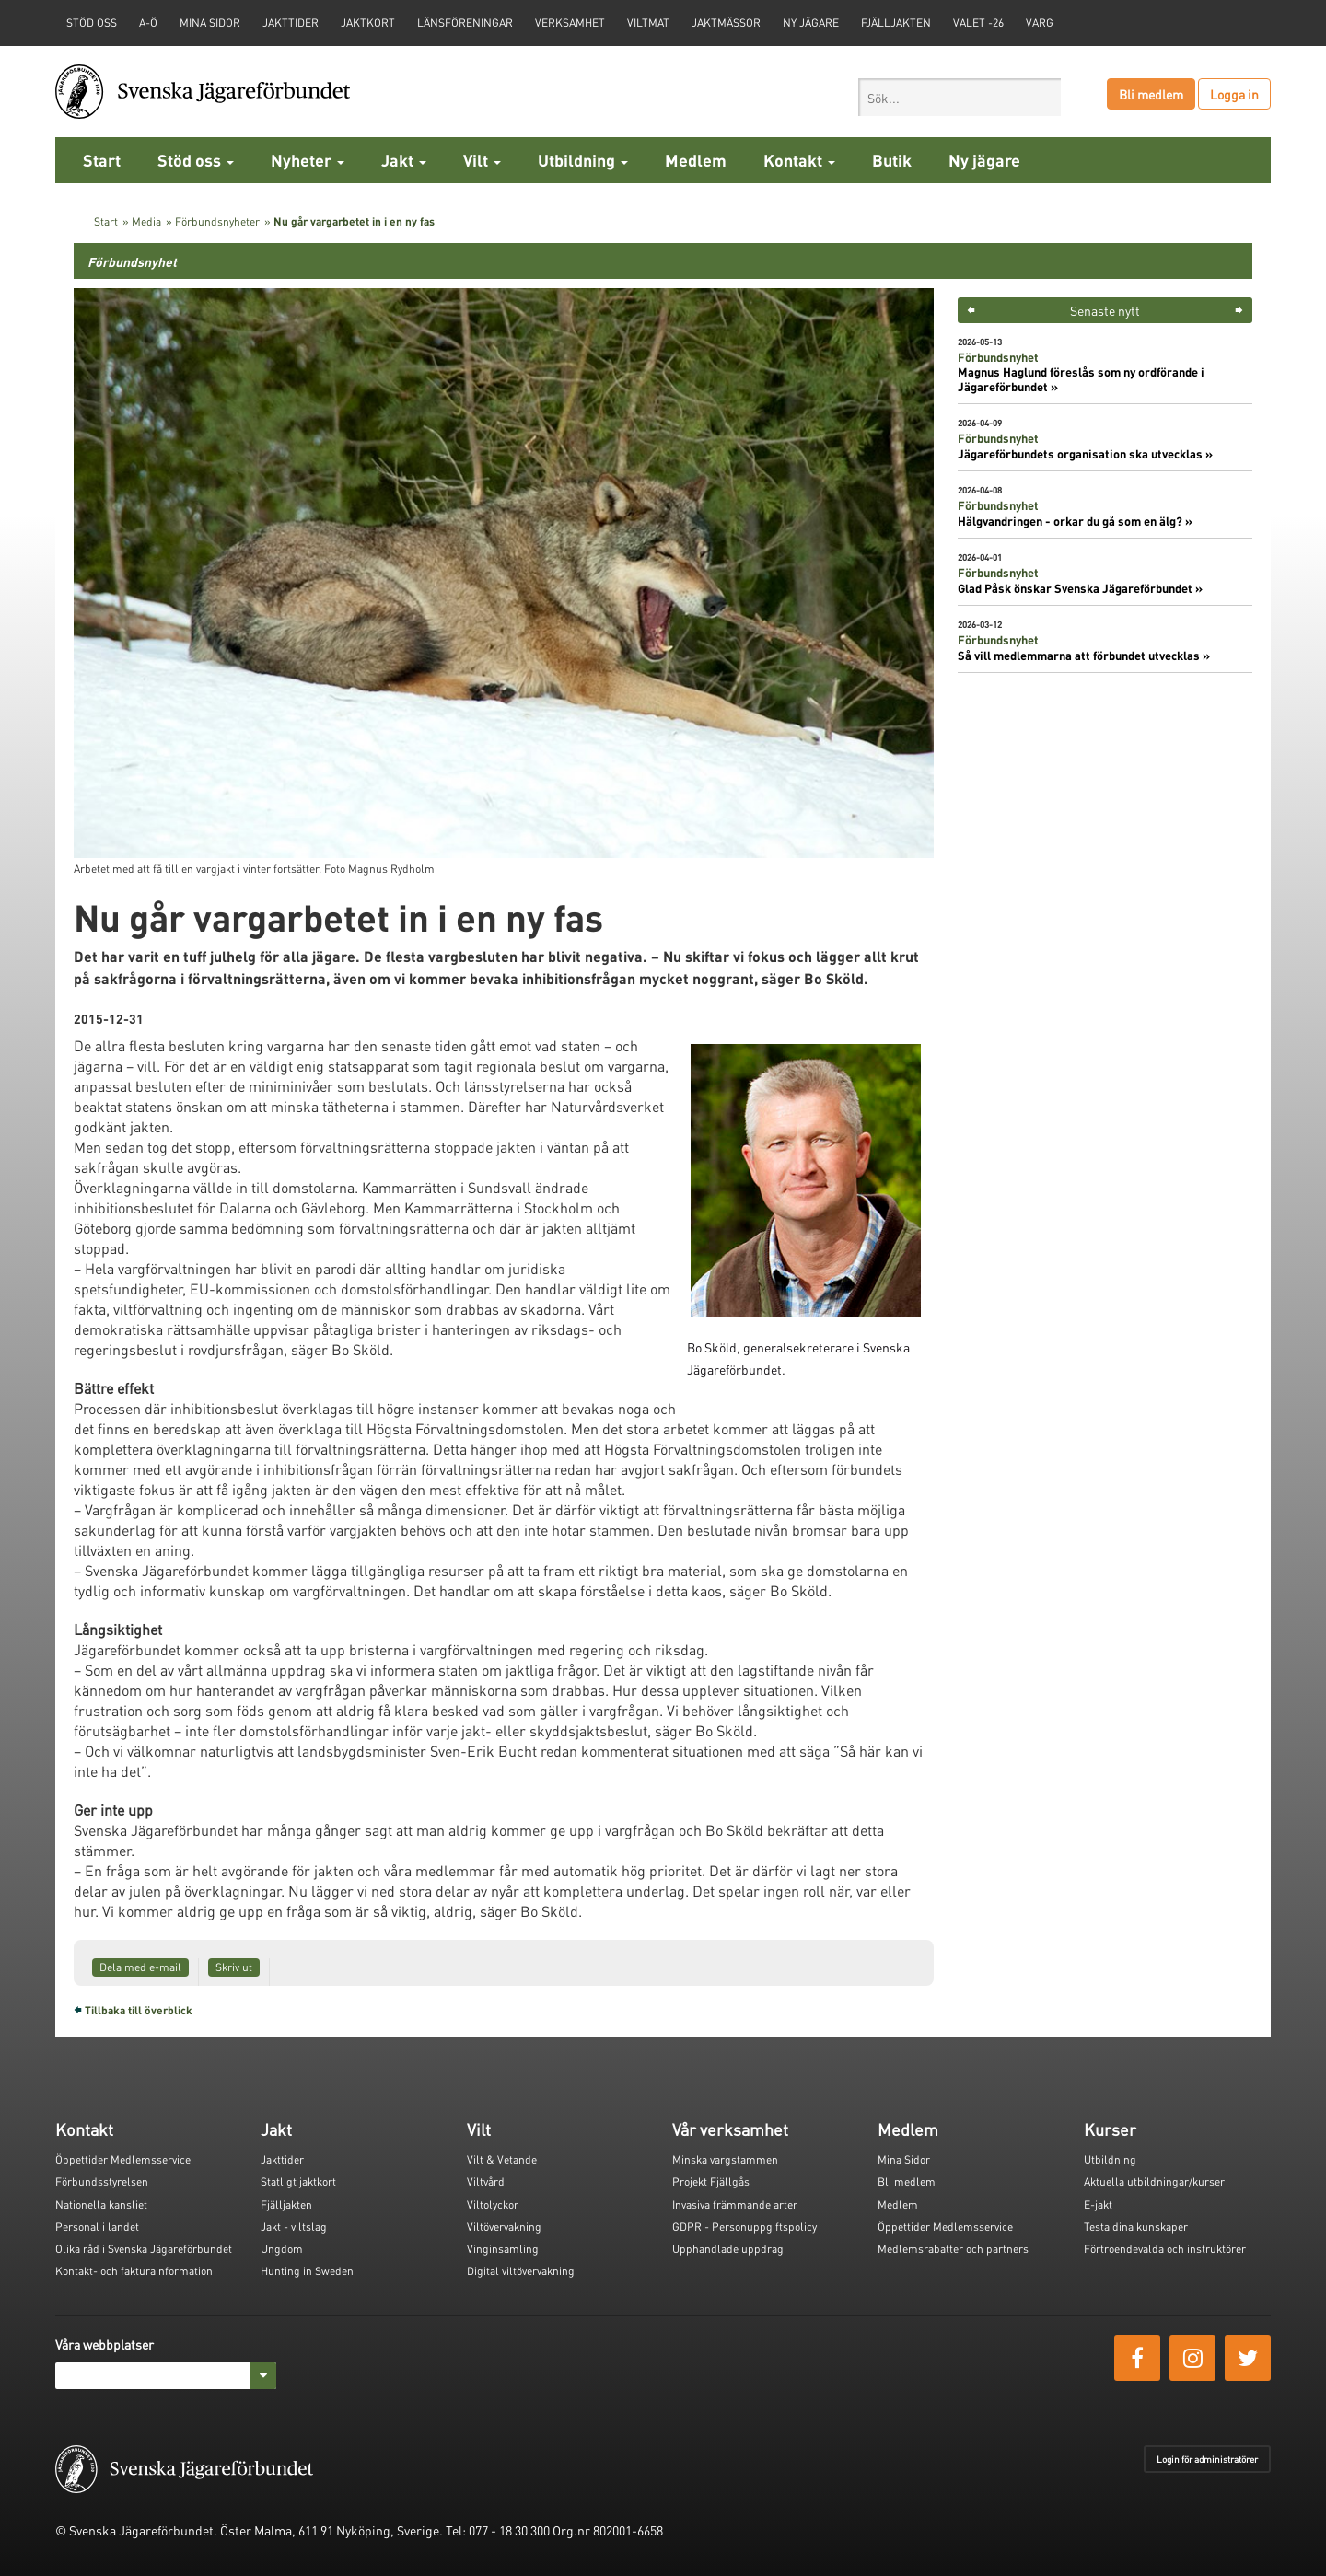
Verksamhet (570, 22)
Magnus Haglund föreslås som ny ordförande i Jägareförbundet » (1081, 379)
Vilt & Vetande (502, 2159)
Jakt (403, 159)
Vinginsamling (503, 2249)
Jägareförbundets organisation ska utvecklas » (1085, 454)
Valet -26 (978, 22)
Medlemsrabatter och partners (953, 2249)
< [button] (971, 310)
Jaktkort (368, 22)
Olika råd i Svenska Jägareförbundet (143, 2249)
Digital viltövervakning (521, 2271)
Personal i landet (97, 2227)
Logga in (1234, 94)
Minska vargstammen (725, 2159)
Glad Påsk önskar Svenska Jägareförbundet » (1080, 588)
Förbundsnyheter (217, 221)
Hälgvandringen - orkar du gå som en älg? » (1075, 521)
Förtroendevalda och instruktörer (1165, 2249)
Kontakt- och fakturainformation (134, 2271)
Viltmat (648, 22)
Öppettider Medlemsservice (123, 2159)
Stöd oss (195, 159)
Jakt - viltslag (294, 2227)
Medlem (696, 159)
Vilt (482, 159)
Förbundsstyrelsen (101, 2181)
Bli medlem (1151, 94)
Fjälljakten (896, 22)
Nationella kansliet (101, 2204)
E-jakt (1098, 2204)
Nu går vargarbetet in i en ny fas (354, 221)
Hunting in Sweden (307, 2271)
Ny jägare (811, 22)
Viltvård (486, 2181)
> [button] (1239, 310)
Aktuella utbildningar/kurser (1154, 2181)
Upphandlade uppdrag (728, 2249)
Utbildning (583, 159)
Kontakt (799, 159)
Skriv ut (233, 1967)
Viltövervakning (504, 2227)
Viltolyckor (492, 2204)
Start (102, 159)
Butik (892, 159)
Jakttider (290, 22)
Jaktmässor (726, 22)
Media (146, 221)
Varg (1039, 22)
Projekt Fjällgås (711, 2181)
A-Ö (148, 22)
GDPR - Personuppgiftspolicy (744, 2227)
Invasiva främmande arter (734, 2204)
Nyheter (307, 159)
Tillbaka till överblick (138, 2010)
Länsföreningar (465, 22)
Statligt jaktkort (298, 2181)
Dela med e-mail (140, 1967)
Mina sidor (210, 22)
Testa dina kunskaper (1136, 2227)
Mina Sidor (904, 2159)
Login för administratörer (1207, 2459)
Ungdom (282, 2249)
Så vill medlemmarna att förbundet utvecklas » (1084, 655)
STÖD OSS (91, 22)
